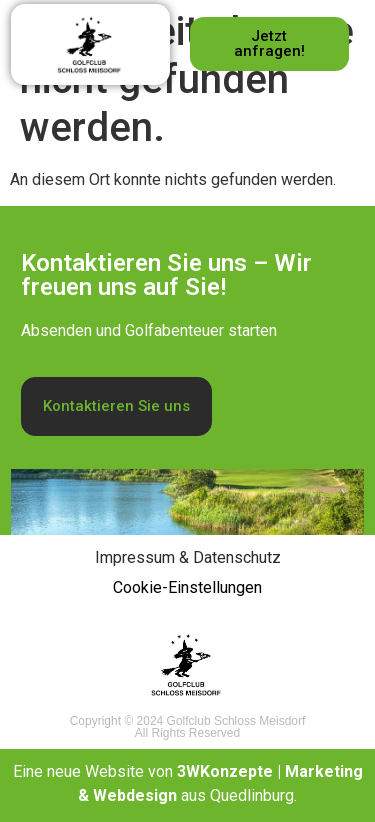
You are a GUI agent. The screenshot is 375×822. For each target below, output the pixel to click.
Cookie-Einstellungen (187, 587)
